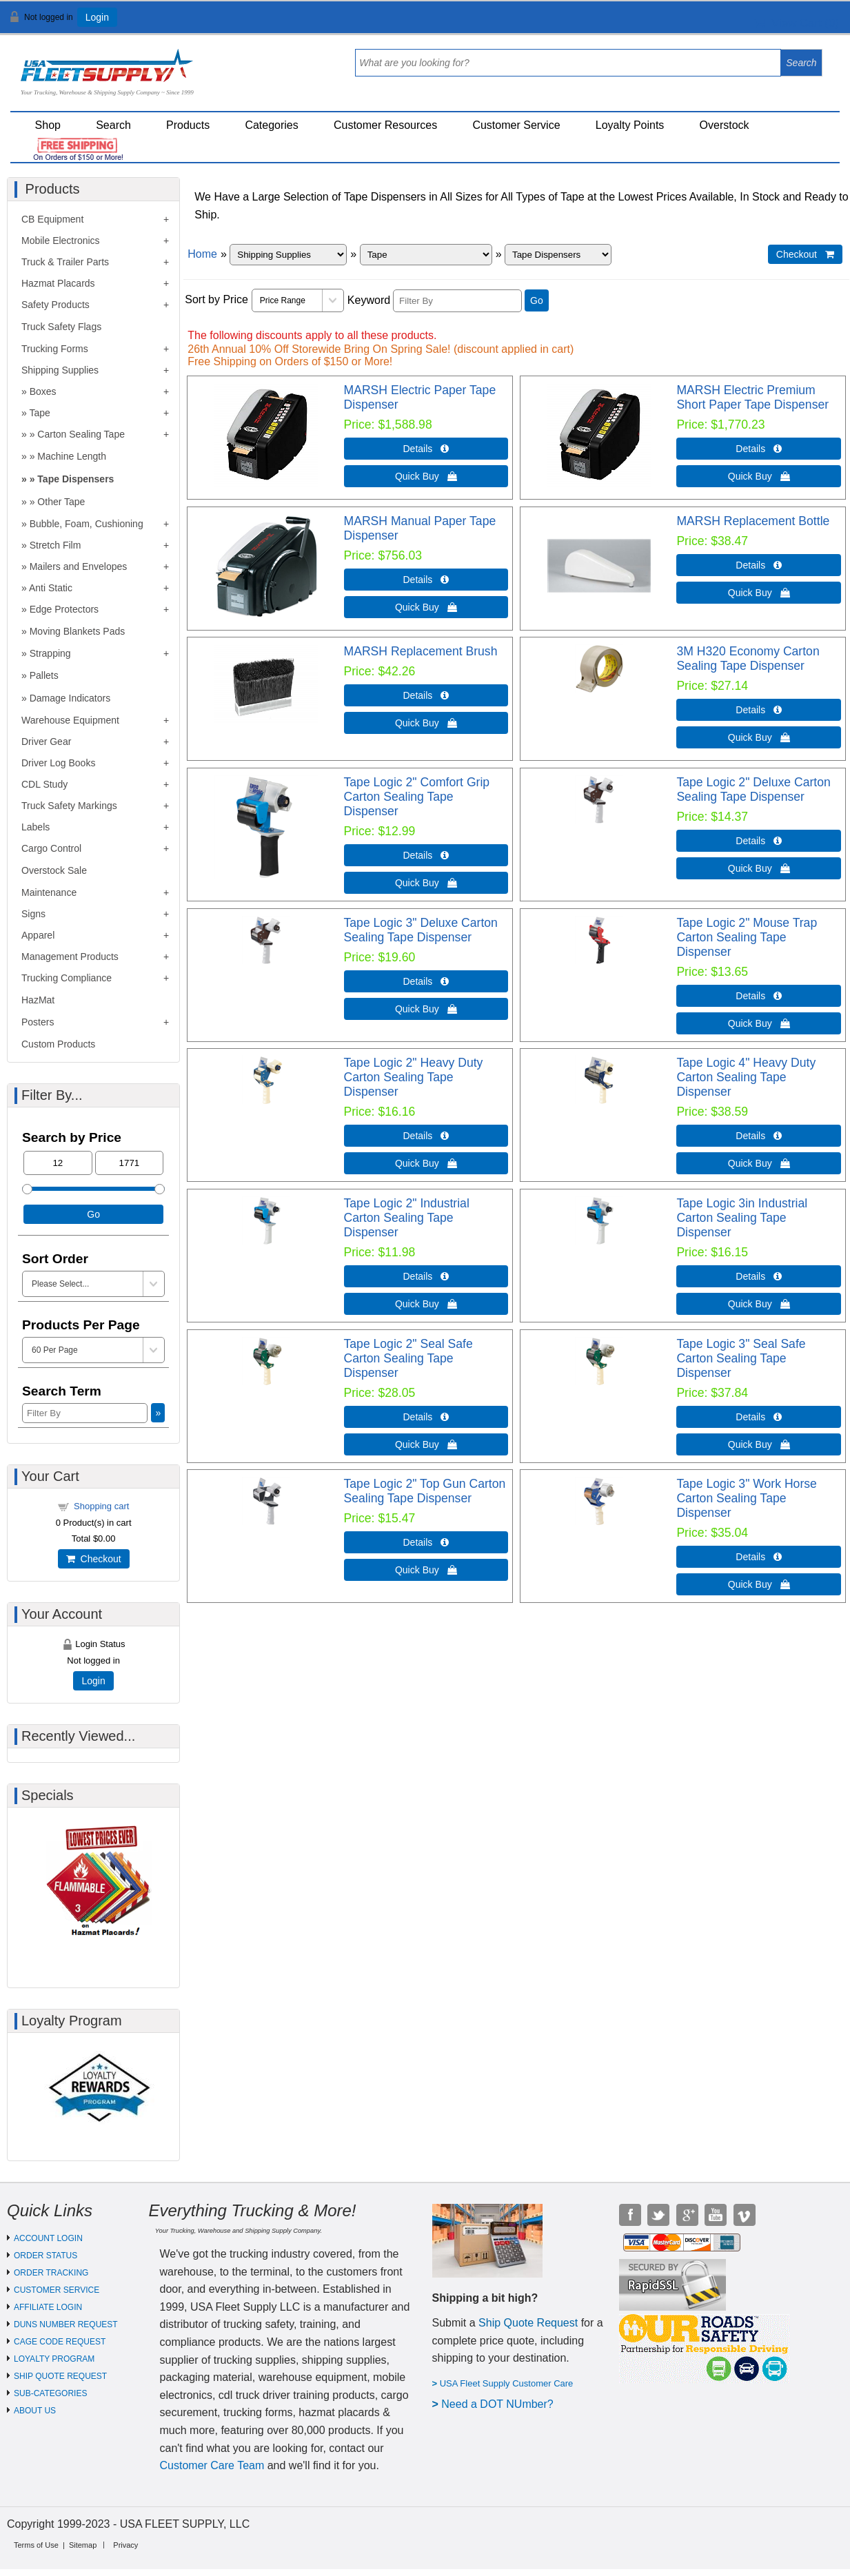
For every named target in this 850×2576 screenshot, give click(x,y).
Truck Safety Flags (61, 326)
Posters (37, 1022)
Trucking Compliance (66, 977)
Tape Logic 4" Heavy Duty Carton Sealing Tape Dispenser (746, 1077)
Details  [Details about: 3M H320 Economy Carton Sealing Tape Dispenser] (759, 710)
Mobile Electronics (60, 240)
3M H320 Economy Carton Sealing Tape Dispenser (747, 658)
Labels (35, 826)
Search (113, 125)
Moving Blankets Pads (77, 631)
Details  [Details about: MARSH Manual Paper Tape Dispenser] (426, 579)
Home (202, 254)
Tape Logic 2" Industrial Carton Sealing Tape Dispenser (406, 1217)
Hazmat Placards (58, 283)
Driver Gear (46, 741)
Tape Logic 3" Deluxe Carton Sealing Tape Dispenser (421, 930)
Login (97, 17)
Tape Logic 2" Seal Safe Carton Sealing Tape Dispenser (408, 1358)
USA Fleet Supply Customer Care (507, 2383)
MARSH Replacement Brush (421, 651)
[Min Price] (57, 1163)
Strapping (50, 653)
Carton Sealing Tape (81, 434)
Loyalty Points (630, 125)
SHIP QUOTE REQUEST (60, 2376)
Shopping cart (101, 1506)
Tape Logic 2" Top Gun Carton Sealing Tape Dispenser (425, 1491)
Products (188, 125)
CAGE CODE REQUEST (59, 2342)
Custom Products (58, 1044)
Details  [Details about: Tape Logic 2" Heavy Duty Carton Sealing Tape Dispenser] (426, 1136)
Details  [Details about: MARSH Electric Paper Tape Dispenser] (426, 448)
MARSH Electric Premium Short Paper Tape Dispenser (752, 397)
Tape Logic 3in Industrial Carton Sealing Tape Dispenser (741, 1217)
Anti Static (50, 587)
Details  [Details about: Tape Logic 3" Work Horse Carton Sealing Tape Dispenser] (759, 1557)
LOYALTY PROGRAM (54, 2359)
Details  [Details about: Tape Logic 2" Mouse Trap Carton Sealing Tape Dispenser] (759, 996)
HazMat (37, 999)
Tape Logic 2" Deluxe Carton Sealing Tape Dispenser (753, 789)
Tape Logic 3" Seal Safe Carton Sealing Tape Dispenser (740, 1358)
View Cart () (796, 23)
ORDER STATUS (45, 2255)
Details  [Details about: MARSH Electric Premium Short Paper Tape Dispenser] (759, 448)
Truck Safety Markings (69, 805)
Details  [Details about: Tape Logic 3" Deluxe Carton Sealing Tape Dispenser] (426, 981)
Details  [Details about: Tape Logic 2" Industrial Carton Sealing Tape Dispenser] (426, 1276)
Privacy (125, 2545)
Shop (48, 125)
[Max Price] (129, 1163)
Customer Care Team (212, 2465)
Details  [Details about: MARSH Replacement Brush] (426, 695)
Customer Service (516, 125)
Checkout (93, 1559)
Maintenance (49, 892)
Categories (271, 125)
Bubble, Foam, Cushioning (86, 523)
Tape (39, 412)
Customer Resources (385, 125)
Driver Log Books (58, 762)
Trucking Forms (54, 348)
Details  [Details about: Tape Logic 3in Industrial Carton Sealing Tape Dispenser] (759, 1276)
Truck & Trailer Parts (65, 261)
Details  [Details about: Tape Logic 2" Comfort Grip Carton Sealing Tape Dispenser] (426, 855)
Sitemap (83, 2545)
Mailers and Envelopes (79, 566)
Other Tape (61, 501)
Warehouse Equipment (70, 720)
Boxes (43, 391)
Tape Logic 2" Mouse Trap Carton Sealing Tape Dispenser (746, 937)
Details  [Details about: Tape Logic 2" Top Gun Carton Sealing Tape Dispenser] (426, 1542)
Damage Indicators (70, 698)
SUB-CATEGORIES (50, 2393)
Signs (33, 913)
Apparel (37, 935)
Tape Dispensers (75, 478)
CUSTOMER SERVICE (56, 2290)
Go (536, 300)
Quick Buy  (426, 476)
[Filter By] (457, 300)
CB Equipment (52, 219)
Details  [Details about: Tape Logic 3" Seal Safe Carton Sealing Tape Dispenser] (759, 1417)
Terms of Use (36, 2545)
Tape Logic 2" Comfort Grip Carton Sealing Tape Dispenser (417, 796)
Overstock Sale (54, 870)
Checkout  (805, 254)
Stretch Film (55, 545)
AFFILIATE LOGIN (48, 2307)
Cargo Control (51, 848)
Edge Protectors (64, 609)
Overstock (724, 125)
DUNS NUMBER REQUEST (66, 2324)
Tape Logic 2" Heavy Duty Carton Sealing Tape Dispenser (413, 1077)
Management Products (70, 956)
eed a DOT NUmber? (501, 2404)
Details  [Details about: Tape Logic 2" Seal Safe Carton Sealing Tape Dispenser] (426, 1417)
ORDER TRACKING (51, 2273)
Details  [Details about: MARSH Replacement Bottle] (759, 565)
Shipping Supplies (60, 370)
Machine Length (71, 456)
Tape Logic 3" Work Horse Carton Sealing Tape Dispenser (746, 1498)
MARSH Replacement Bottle (752, 521)
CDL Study (44, 784)
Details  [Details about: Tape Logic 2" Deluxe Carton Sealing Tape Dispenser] (759, 841)
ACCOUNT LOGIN (48, 2238)
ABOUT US (35, 2410)
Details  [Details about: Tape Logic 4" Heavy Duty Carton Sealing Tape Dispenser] (759, 1136)
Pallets (44, 675)
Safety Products (55, 304)
